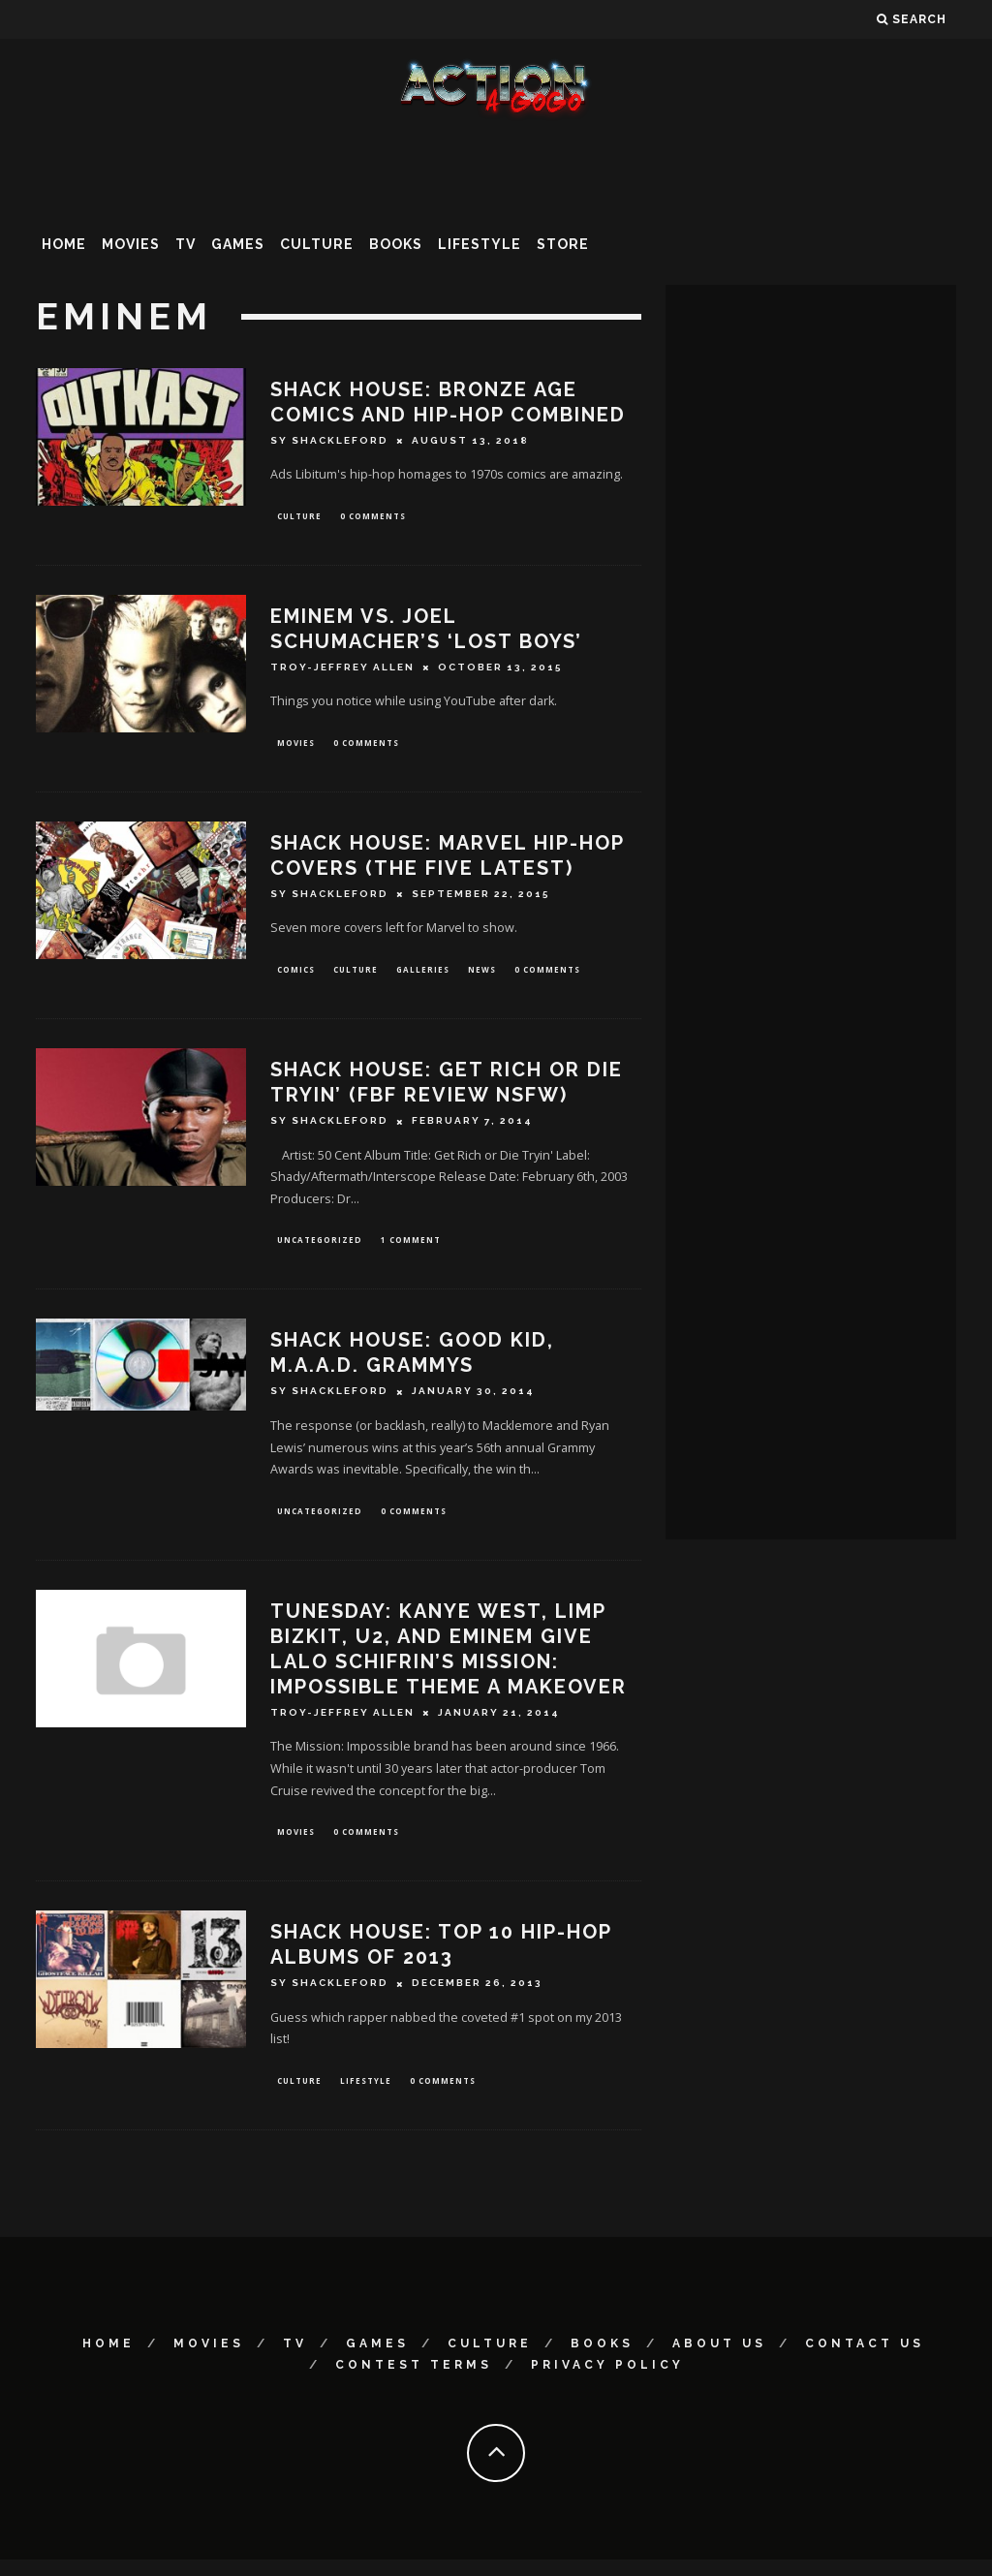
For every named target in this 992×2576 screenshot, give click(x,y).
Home (64, 244)
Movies (131, 244)
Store (563, 244)
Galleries (423, 975)
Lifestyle (479, 244)
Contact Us (864, 2360)
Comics (296, 975)
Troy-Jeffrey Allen (342, 670)
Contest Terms (413, 2380)
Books (395, 244)
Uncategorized (319, 1248)
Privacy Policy (607, 2380)
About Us (719, 2360)
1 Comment (411, 1248)
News (482, 975)
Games (237, 244)
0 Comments (373, 517)
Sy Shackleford (329, 440)
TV (185, 244)
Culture (317, 244)
